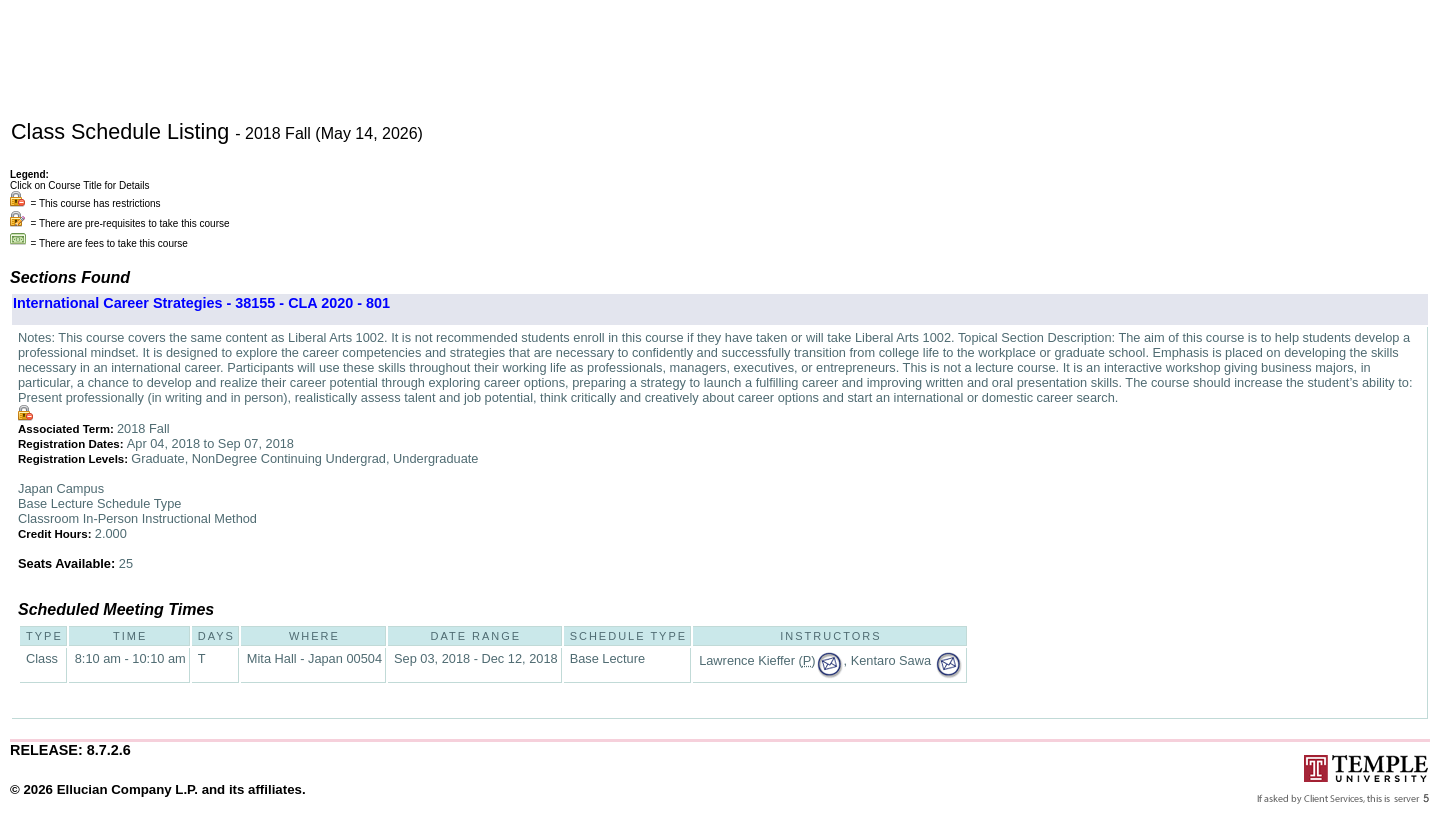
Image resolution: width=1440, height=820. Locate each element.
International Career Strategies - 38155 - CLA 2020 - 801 (201, 303)
